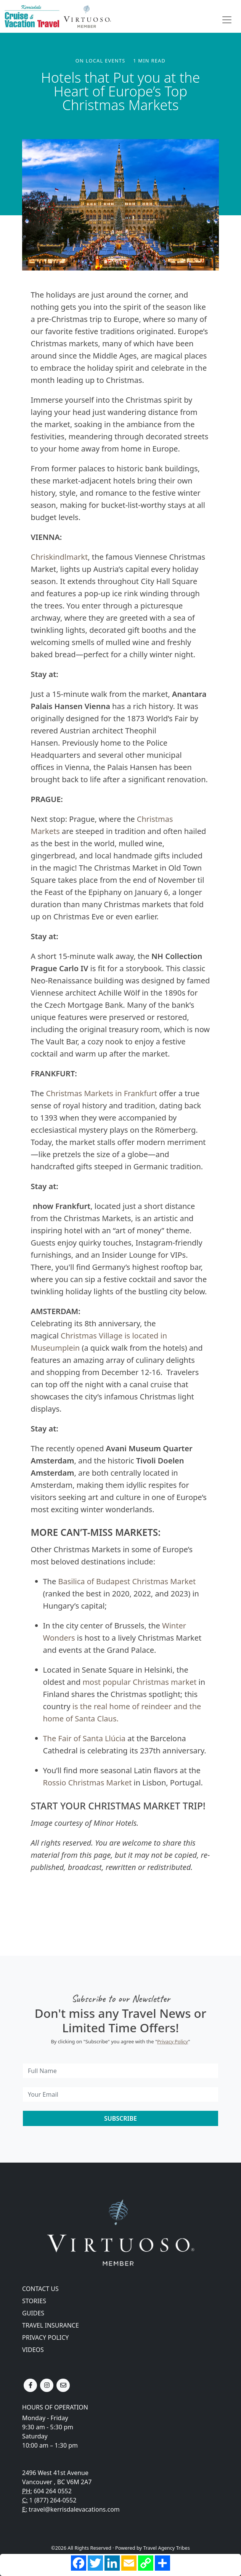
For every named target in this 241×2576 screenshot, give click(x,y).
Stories (34, 2301)
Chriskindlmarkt (59, 557)
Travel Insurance (50, 2325)
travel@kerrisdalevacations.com (74, 2509)
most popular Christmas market (139, 1682)
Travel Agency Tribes (166, 2547)
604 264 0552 (53, 2491)
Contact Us (40, 2289)
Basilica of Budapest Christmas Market (127, 1581)
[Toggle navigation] (227, 20)
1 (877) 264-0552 (53, 2500)
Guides (33, 2313)
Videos (33, 2349)
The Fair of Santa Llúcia (84, 1738)
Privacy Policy (172, 2041)
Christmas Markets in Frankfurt (101, 1093)
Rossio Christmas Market (87, 1782)
